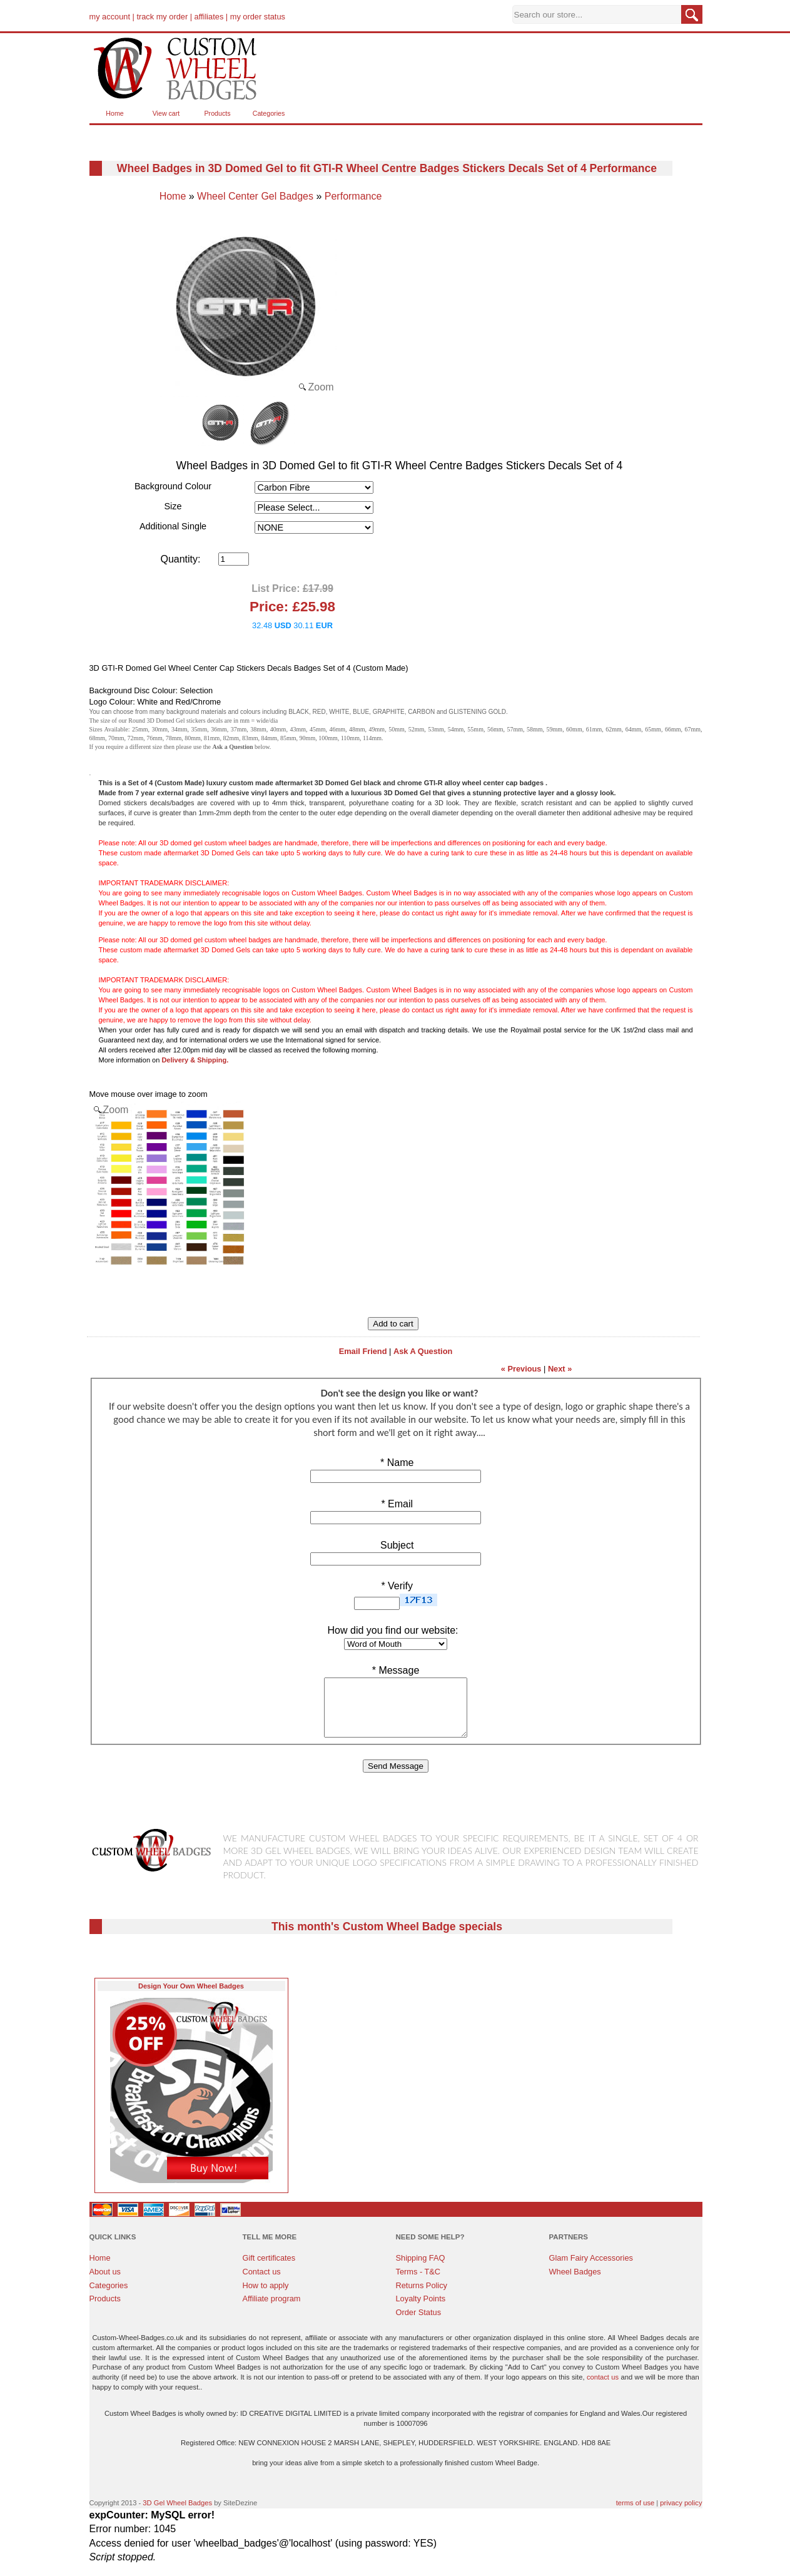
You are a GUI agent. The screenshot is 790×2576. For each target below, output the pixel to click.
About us (105, 2283)
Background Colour (172, 486)
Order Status (419, 2323)
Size (173, 506)
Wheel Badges (575, 2283)
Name (396, 1462)
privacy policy (681, 2514)
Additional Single (172, 526)
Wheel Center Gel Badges (255, 196)
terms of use (635, 2514)
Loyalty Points (421, 2309)
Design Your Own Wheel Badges (191, 1997)
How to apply (266, 2296)
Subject (396, 1545)
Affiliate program (272, 2309)
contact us (603, 2388)
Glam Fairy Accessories (591, 2269)
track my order (162, 16)
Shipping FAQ (420, 2269)
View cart (166, 113)
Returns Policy (422, 2296)
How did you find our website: (393, 1630)
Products (217, 113)
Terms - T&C (418, 2283)
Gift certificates (269, 2269)
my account (109, 16)
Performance (353, 196)
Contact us (262, 2283)
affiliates (209, 16)
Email (395, 1504)
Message (396, 1670)
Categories (269, 113)
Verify (395, 1586)
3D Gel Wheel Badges (177, 2514)
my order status (257, 16)
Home (114, 113)
